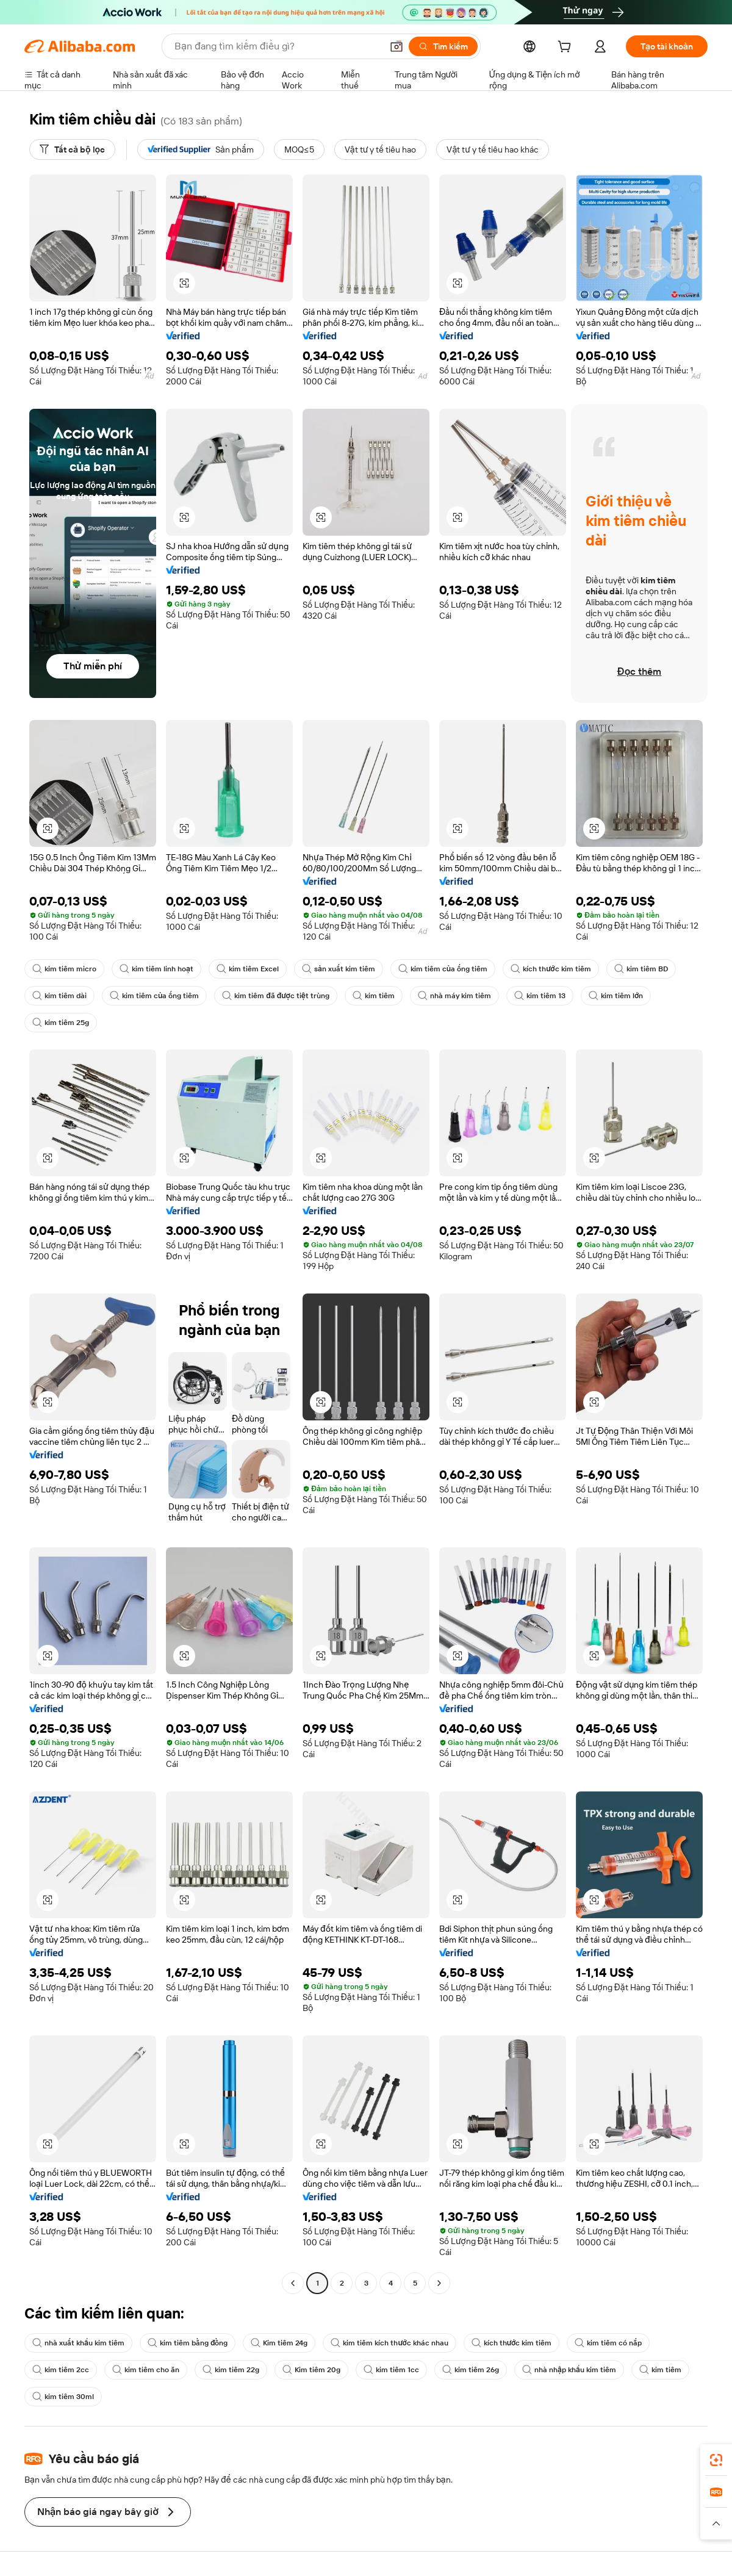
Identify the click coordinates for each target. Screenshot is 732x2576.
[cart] (567, 48)
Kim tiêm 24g (279, 2343)
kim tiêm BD (641, 969)
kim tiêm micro (64, 969)
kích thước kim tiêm (550, 969)
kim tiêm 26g (470, 2370)
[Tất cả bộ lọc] (72, 149)
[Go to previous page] (293, 2283)
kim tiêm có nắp (608, 2343)
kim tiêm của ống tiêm (442, 969)
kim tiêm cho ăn (145, 2370)
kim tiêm (374, 996)
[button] (396, 46)
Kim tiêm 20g (311, 2370)
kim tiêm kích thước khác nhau (389, 2343)
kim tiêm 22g (231, 2370)
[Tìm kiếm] (443, 46)
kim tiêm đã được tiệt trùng (275, 996)
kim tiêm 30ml (63, 2397)
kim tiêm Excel (248, 969)
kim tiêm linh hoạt (156, 969)
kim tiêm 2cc (60, 2370)
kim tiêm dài (59, 996)
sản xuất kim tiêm (338, 969)
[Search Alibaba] (276, 46)
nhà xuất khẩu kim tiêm (78, 2343)
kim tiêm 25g (60, 1022)
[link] (716, 2460)
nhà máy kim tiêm (454, 996)
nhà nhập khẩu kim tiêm (569, 2370)
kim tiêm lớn (616, 996)
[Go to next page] (439, 2283)
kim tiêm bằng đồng (188, 2343)
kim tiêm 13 (539, 996)
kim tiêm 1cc (391, 2370)
